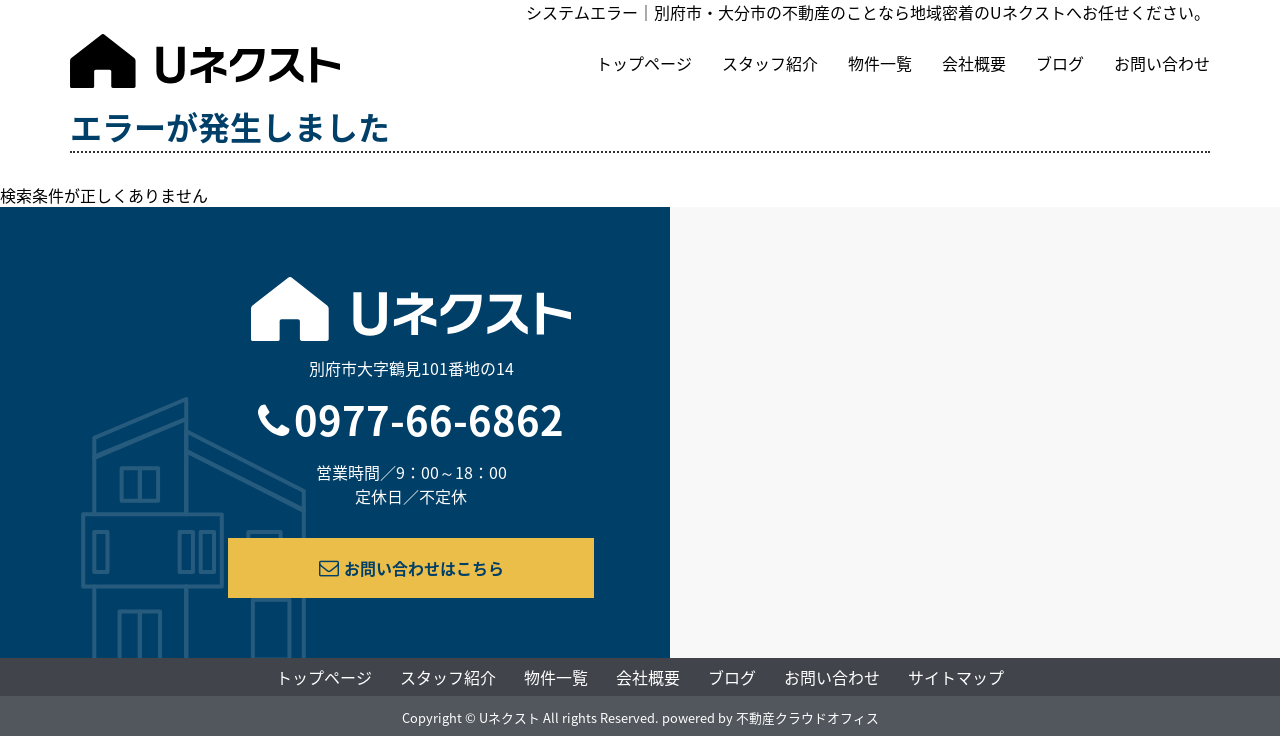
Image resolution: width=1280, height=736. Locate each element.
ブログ (1060, 63)
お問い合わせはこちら (411, 568)
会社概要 (974, 63)
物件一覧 (880, 63)
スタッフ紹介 (770, 63)
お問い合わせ (1162, 63)
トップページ (644, 63)
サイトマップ (956, 677)
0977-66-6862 (429, 419)
